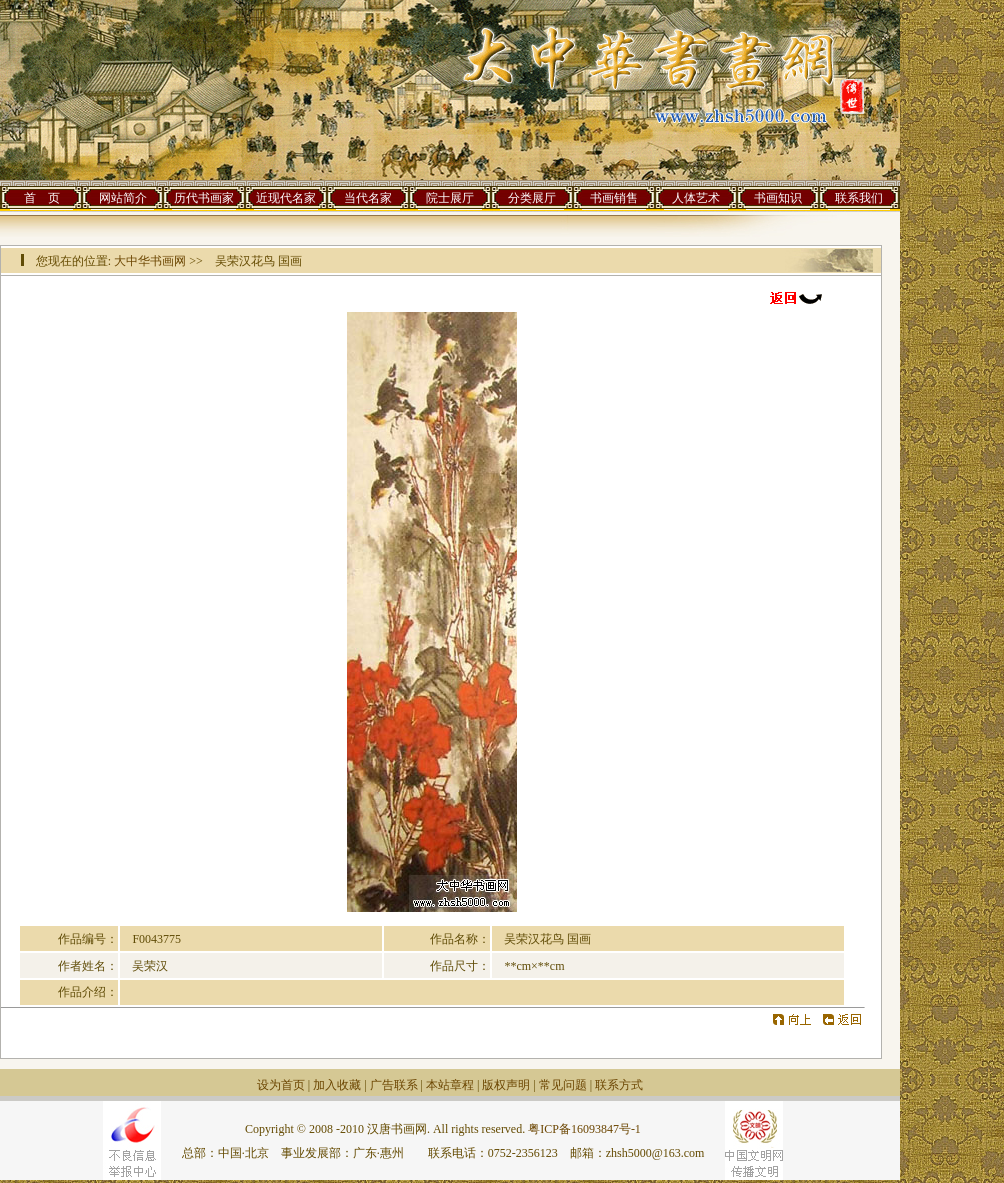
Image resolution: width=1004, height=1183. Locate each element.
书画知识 (778, 198)
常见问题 (563, 1085)
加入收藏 (337, 1085)
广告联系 (394, 1085)
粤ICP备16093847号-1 (584, 1129)
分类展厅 (532, 198)
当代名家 (368, 198)
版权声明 (506, 1085)
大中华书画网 (150, 261)
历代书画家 (204, 198)
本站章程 (450, 1085)
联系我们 (859, 198)
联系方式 (619, 1085)
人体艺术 (696, 198)
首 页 (42, 198)
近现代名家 (286, 198)
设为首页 (281, 1085)
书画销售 (614, 198)
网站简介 (123, 198)
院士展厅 (450, 198)
